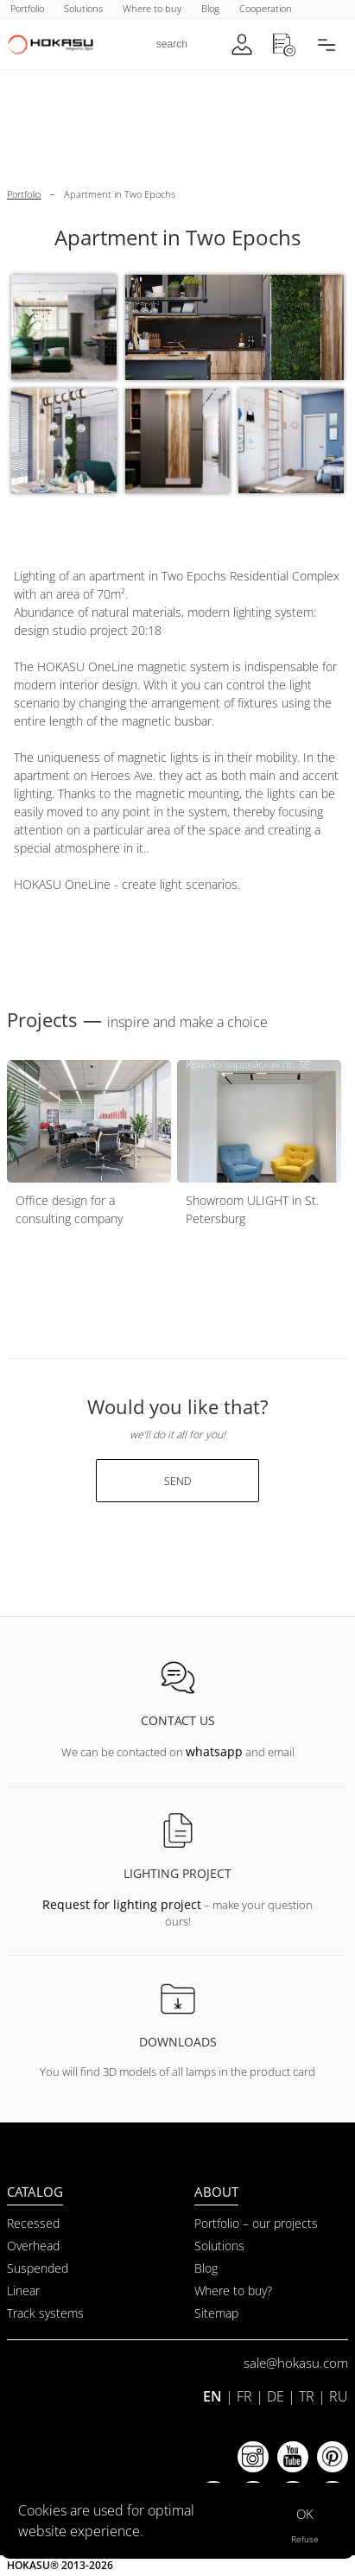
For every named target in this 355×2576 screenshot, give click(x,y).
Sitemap (216, 2313)
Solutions (219, 2245)
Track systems (45, 2313)
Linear (23, 2290)
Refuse (305, 2539)
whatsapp (214, 1751)
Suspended (37, 2268)
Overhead (33, 2245)
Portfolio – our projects (256, 2223)
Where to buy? (233, 2290)
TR (306, 2396)
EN (212, 2396)
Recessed (33, 2223)
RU (338, 2396)
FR (244, 2396)
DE (275, 2396)
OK (305, 2513)
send (177, 1481)
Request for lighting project (121, 1904)
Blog (206, 2268)
